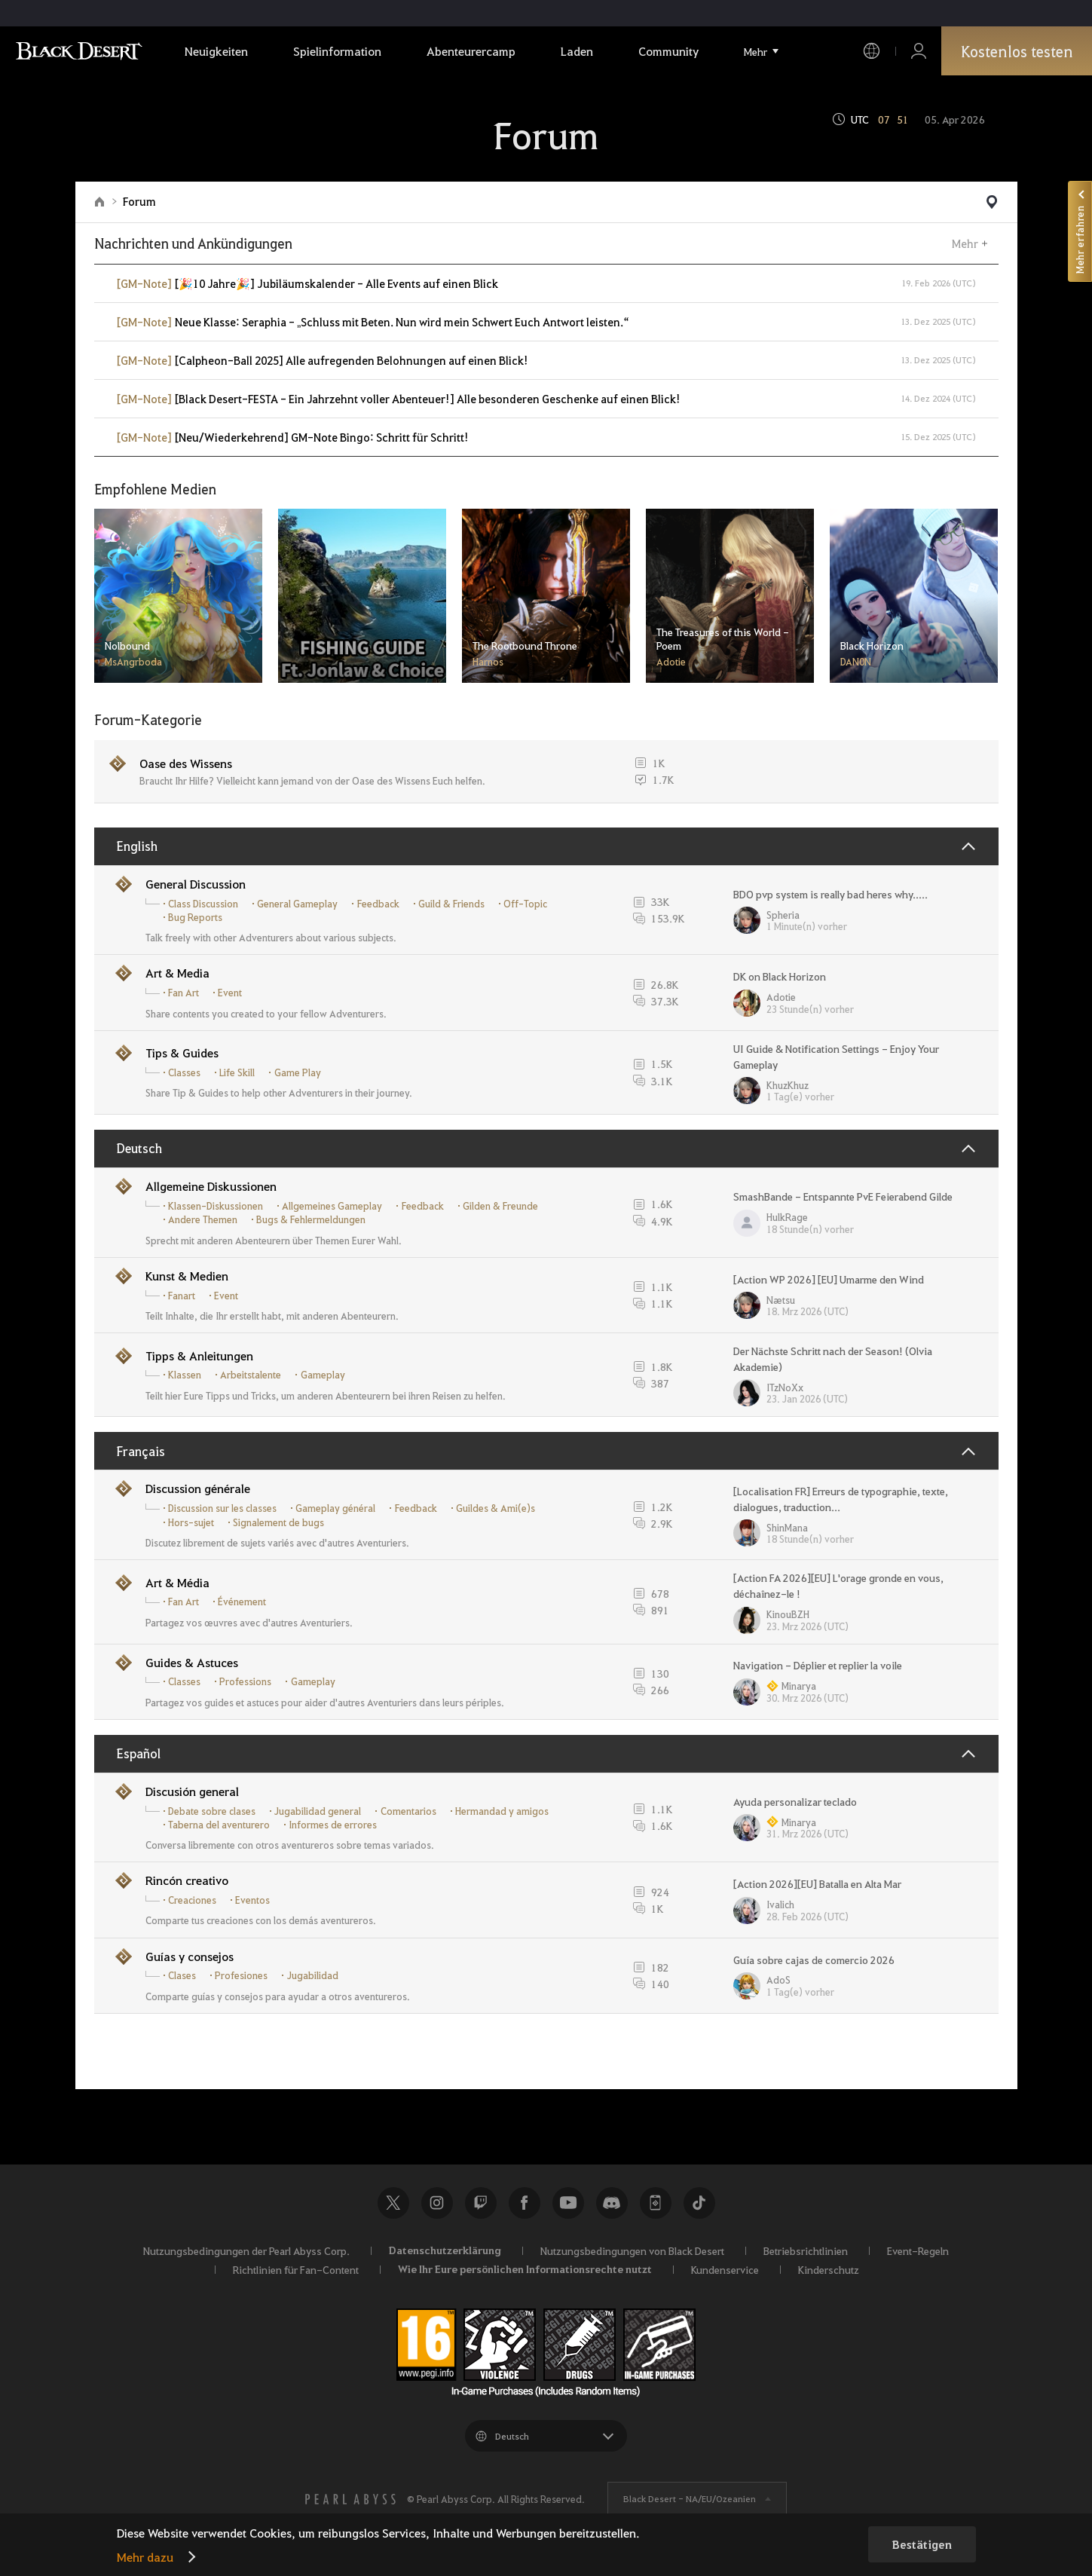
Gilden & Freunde (500, 1206)
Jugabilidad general (317, 1811)
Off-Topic (525, 904)
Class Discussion (203, 904)
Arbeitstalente (250, 1375)
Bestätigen (922, 2544)
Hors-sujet (191, 1522)
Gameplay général (335, 1508)
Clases (182, 1975)
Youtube (568, 2203)
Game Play (297, 1072)
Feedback (378, 904)
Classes (184, 1072)
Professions (245, 1681)
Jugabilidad (312, 1975)
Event (230, 993)
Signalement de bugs (278, 1522)
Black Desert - (689, 2498)
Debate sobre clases (211, 1811)
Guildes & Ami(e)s (495, 1508)
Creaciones (192, 1900)
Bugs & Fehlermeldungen (311, 1219)
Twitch (481, 2203)
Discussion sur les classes (222, 1508)
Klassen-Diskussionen (215, 1206)
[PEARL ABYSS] (350, 2499)
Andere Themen (202, 1219)
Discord (612, 2203)
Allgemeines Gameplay (332, 1206)
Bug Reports (195, 917)
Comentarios (408, 1811)
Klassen (184, 1375)
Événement (242, 1601)
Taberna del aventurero (219, 1825)
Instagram (437, 2203)
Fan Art (183, 993)
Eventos (252, 1900)
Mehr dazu (145, 2557)
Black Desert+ (655, 2203)
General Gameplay (297, 904)
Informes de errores (333, 1825)
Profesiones (241, 1975)
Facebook (524, 2203)
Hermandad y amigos (502, 1811)
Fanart (181, 1296)
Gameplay (323, 1375)
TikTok (699, 2203)
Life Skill (237, 1072)
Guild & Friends (451, 904)
